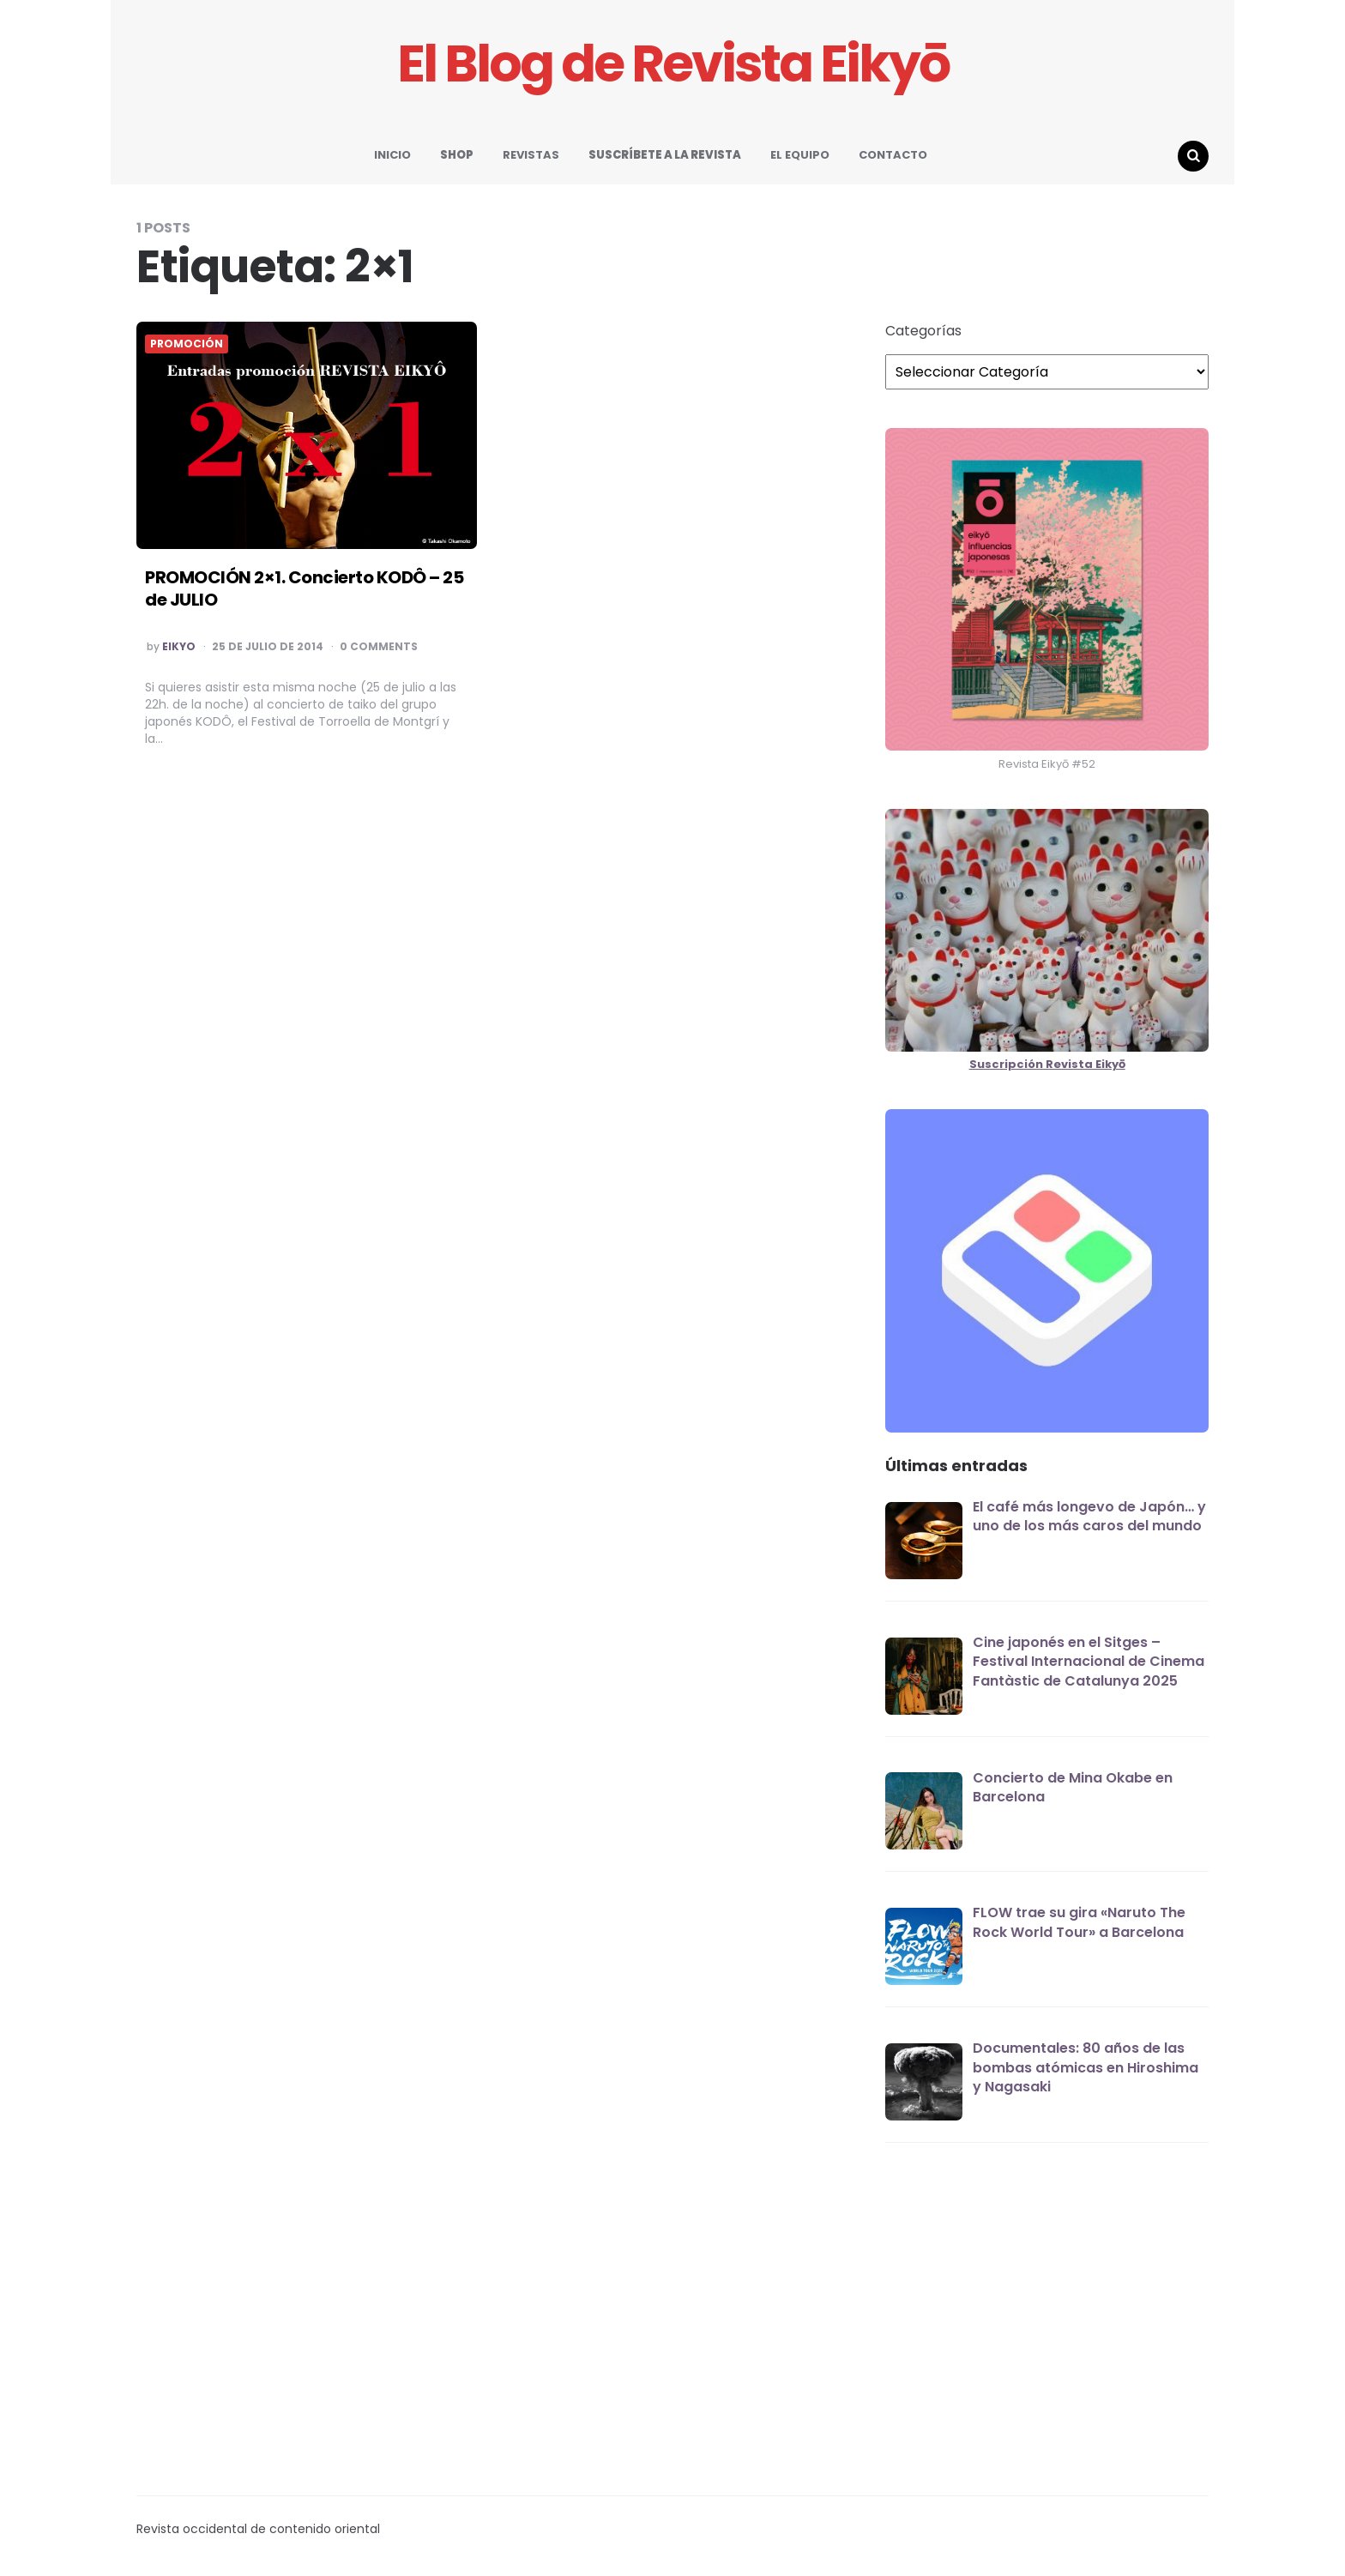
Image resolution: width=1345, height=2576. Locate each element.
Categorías (923, 331)
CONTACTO (893, 155)
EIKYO (179, 647)
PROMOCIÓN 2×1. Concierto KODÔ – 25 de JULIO (304, 588)
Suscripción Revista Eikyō (1047, 1064)
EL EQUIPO (799, 155)
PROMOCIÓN (186, 344)
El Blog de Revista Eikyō (673, 64)
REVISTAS (531, 155)
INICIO (392, 155)
